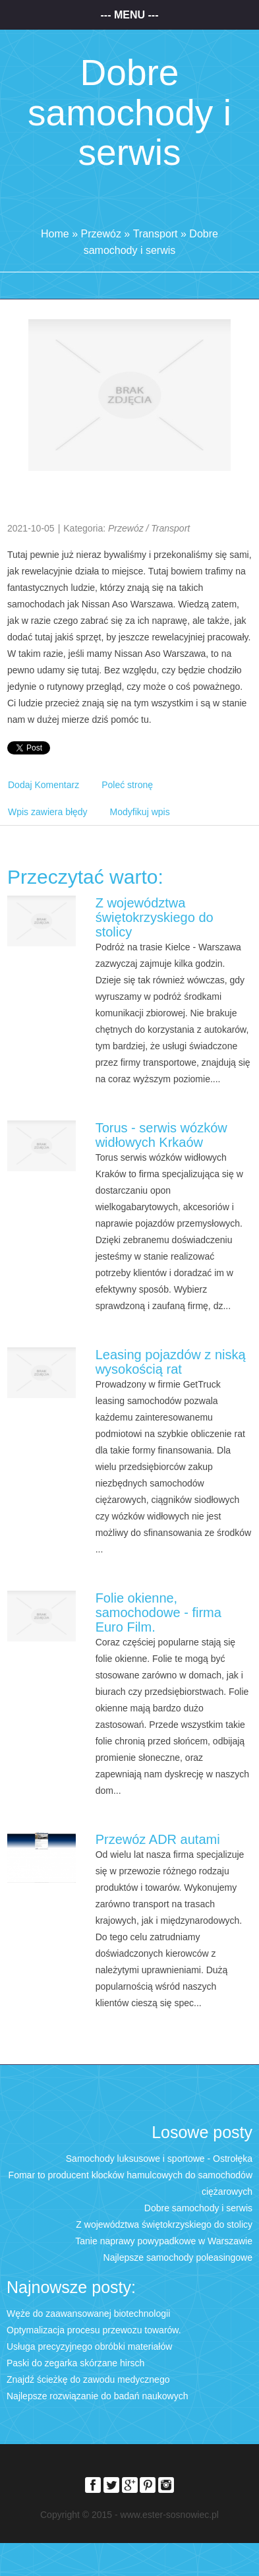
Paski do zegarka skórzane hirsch (75, 2363)
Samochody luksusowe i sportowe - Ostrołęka (159, 2158)
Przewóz (101, 233)
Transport (155, 233)
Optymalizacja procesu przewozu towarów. (94, 2330)
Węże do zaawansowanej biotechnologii (88, 2313)
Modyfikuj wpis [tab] (140, 812)
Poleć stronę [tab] (127, 785)
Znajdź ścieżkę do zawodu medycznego (88, 2379)
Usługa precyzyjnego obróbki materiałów (89, 2346)
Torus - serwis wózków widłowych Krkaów (161, 1135)
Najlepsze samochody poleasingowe (177, 2257)
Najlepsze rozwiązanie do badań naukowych (97, 2396)
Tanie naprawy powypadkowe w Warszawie (163, 2241)
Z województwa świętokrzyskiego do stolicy (155, 917)
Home (55, 233)
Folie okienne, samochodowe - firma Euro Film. (158, 1612)
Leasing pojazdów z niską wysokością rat (171, 1361)
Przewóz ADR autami (158, 1839)
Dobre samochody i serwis (198, 2208)
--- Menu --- (130, 14)
